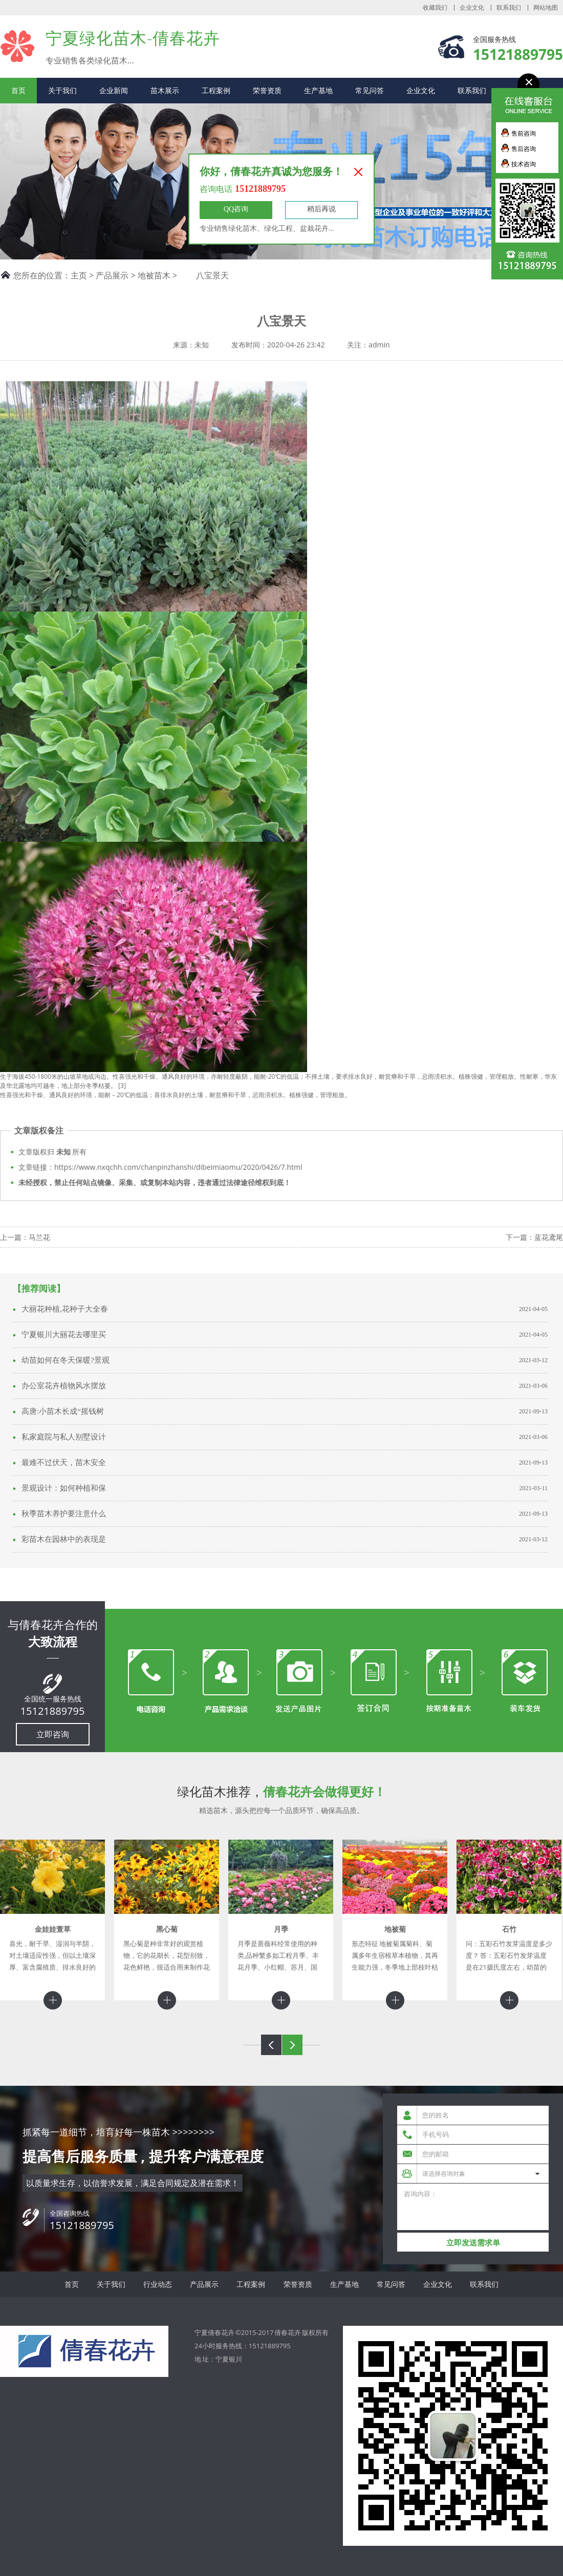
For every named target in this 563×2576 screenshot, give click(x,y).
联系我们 (508, 8)
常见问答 (369, 90)
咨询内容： (473, 2207)
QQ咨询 (236, 209)
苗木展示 (164, 90)
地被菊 (395, 1929)
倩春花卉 (287, 2332)
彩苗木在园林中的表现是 (63, 1539)
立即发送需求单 (473, 2242)
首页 (18, 90)
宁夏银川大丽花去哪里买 (63, 1334)
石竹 (509, 1929)
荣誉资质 (267, 90)
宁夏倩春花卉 (17, 46)
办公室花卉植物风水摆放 (63, 1386)
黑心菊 (167, 1929)
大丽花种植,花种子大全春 (64, 1309)
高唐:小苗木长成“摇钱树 (62, 1411)
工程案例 (216, 90)
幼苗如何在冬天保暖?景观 (65, 1360)
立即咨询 (52, 1734)
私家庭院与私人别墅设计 (63, 1437)
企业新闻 (113, 90)
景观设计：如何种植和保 (63, 1488)
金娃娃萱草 (53, 1929)
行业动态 (157, 2284)
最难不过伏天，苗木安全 (63, 1462)
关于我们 (62, 90)
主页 (79, 275)
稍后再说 (321, 209)
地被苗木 (154, 275)
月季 (281, 1929)
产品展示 (112, 275)
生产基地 (318, 90)
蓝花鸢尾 (548, 1237)
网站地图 (545, 8)
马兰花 (39, 1237)
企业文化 (472, 8)
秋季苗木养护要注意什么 (63, 1514)
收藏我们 (435, 8)
